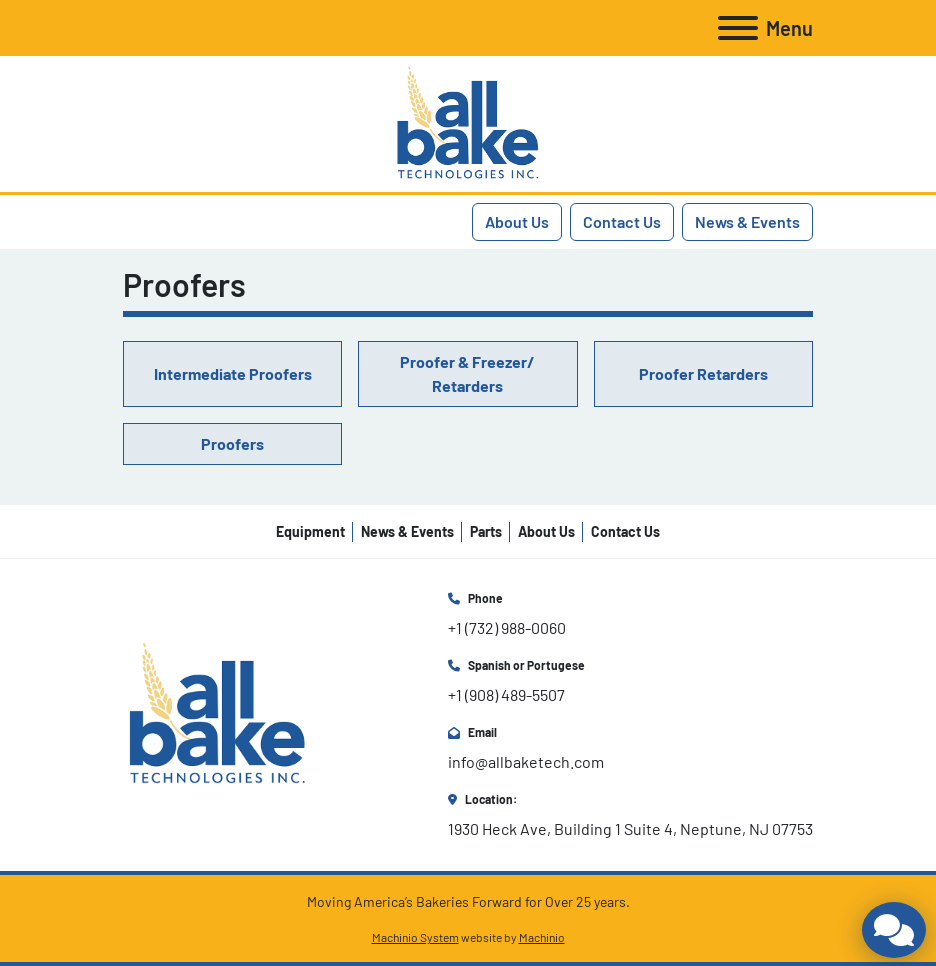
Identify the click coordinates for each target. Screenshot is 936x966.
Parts (486, 531)
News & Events (747, 221)
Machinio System (415, 937)
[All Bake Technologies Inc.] (217, 712)
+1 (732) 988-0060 (507, 627)
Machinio (542, 937)
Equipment (310, 531)
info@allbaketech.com (526, 761)
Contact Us (622, 221)
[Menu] (738, 28)
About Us (517, 221)
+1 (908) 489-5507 (506, 694)
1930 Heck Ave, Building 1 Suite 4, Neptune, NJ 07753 (630, 828)
